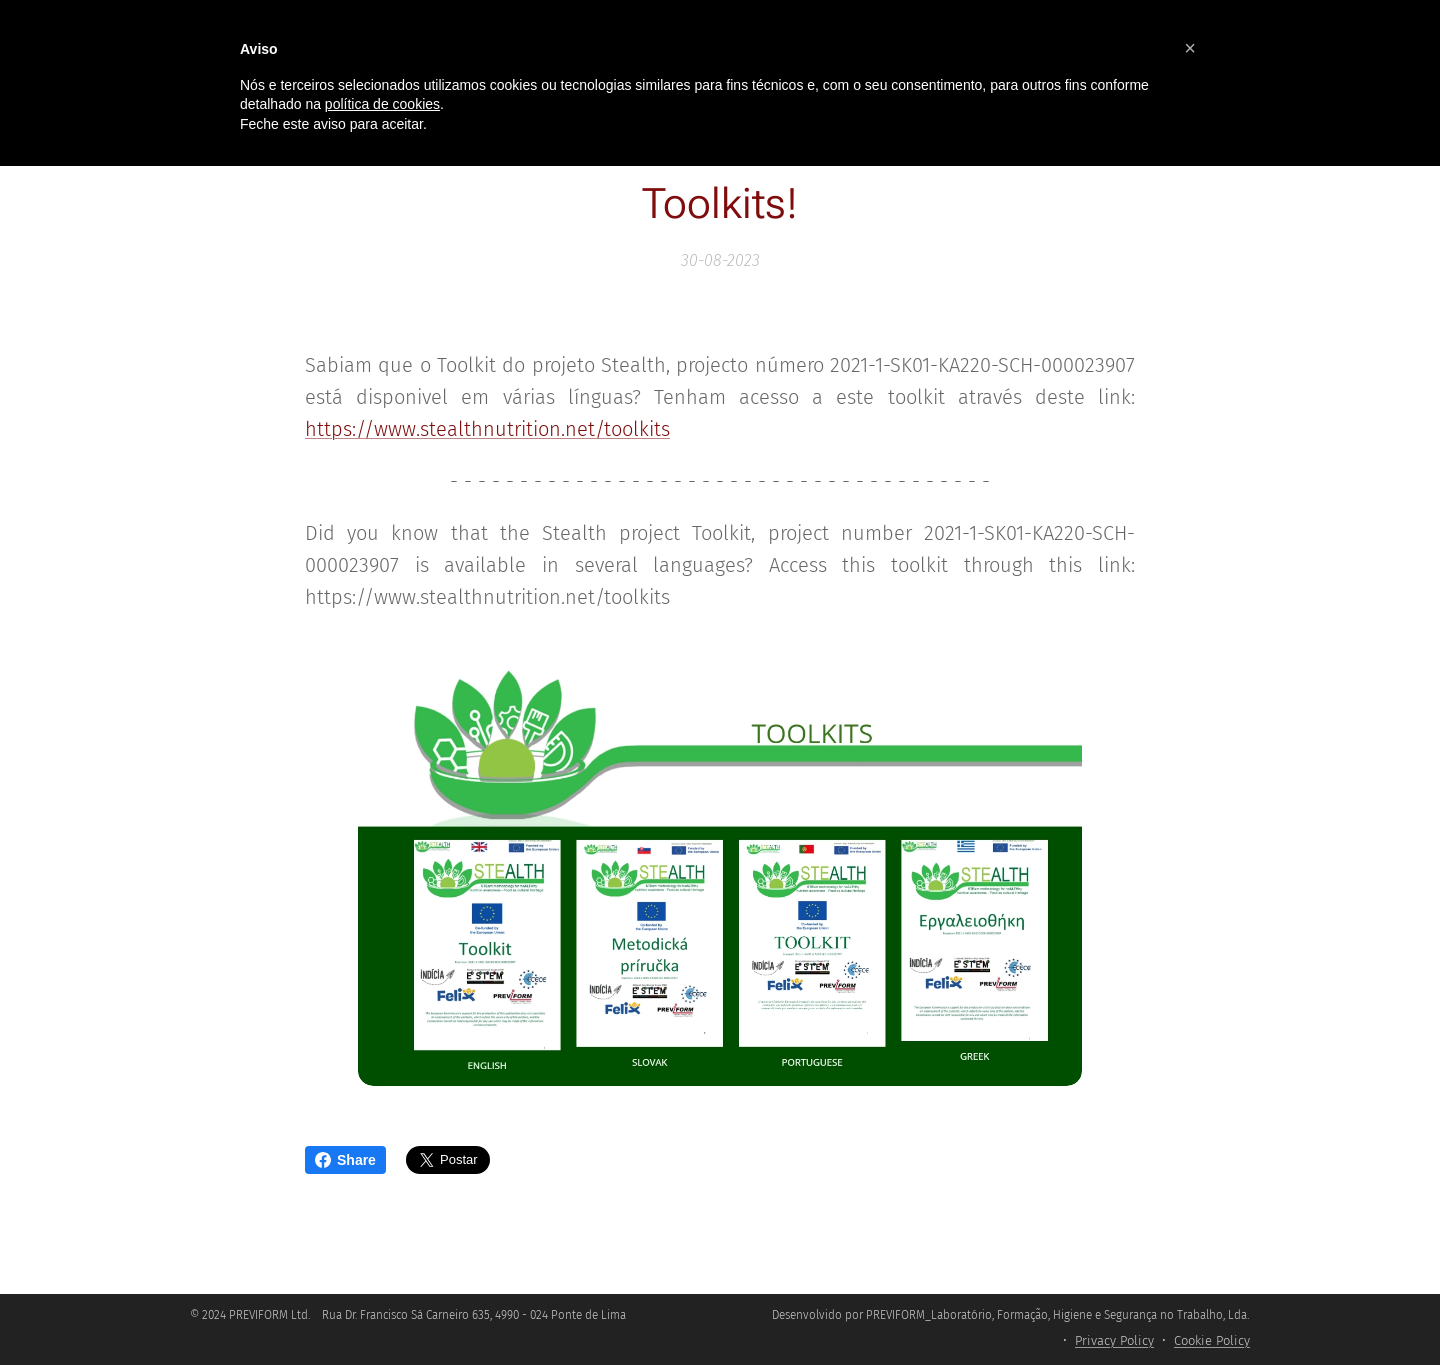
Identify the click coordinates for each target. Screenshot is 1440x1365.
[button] (1190, 48)
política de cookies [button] (382, 104)
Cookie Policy (1212, 1340)
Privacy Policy (1114, 1340)
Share (345, 1160)
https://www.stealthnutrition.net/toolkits (487, 429)
